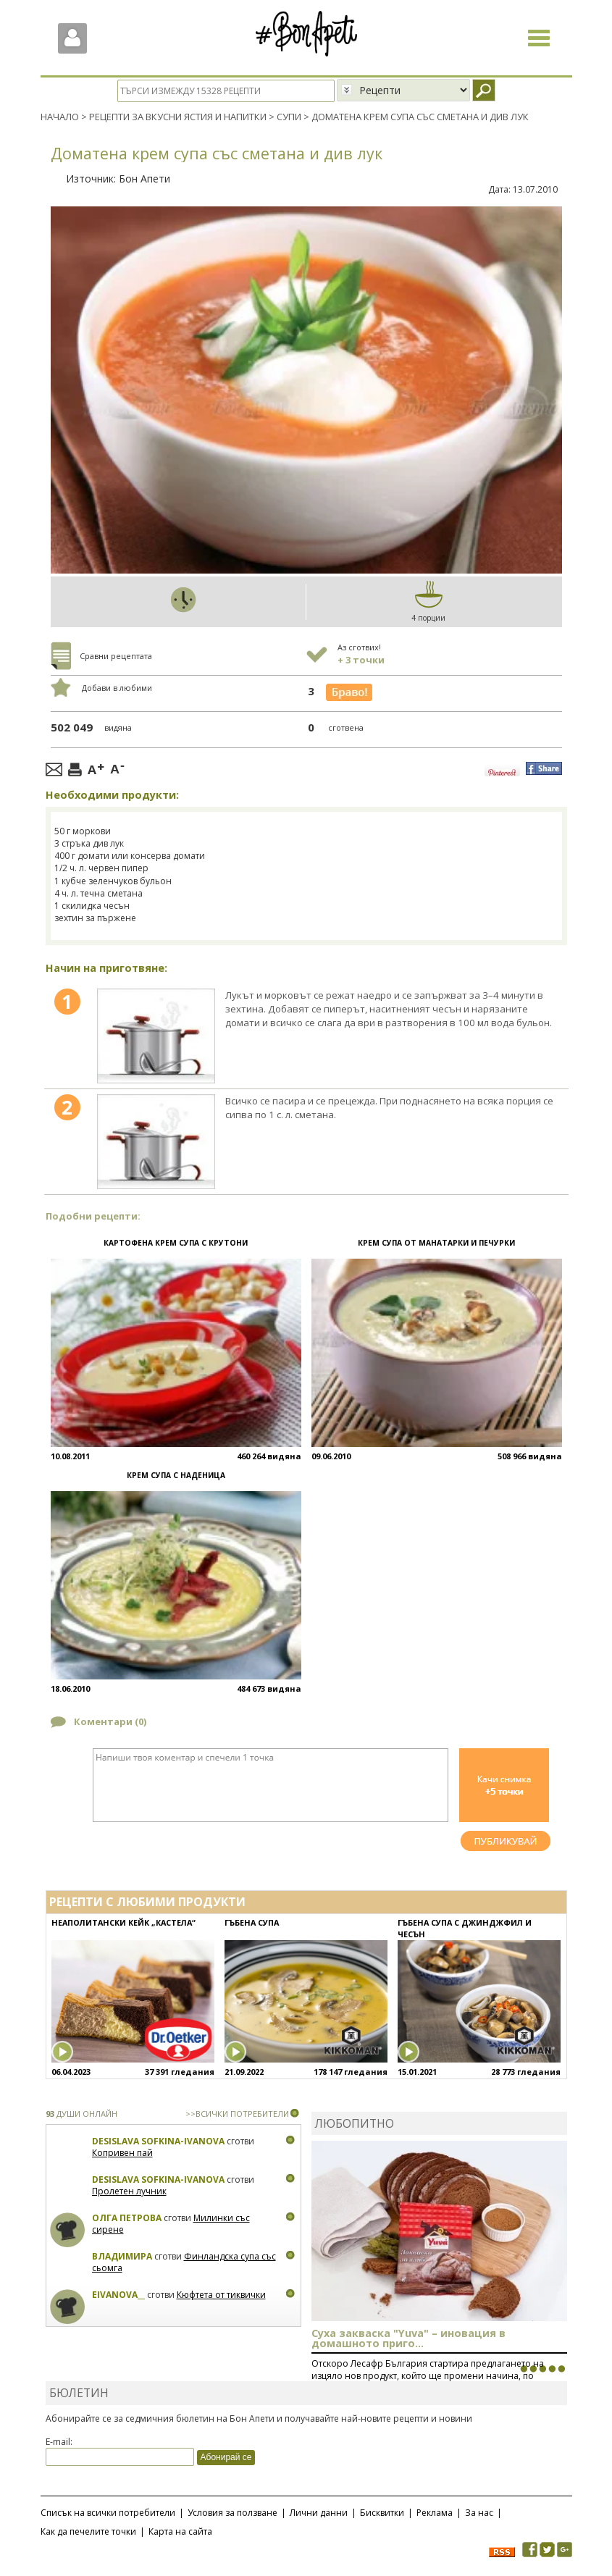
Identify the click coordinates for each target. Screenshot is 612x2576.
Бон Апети (144, 178)
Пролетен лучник (129, 2190)
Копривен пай (122, 2152)
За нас (479, 2512)
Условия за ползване (232, 2512)
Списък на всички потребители (108, 2512)
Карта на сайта (180, 2531)
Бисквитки (382, 2512)
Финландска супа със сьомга (184, 2262)
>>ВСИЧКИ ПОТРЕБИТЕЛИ (237, 2113)
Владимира (122, 2256)
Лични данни (319, 2512)
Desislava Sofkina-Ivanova (158, 2141)
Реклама (434, 2512)
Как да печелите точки (88, 2531)
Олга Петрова (127, 2218)
